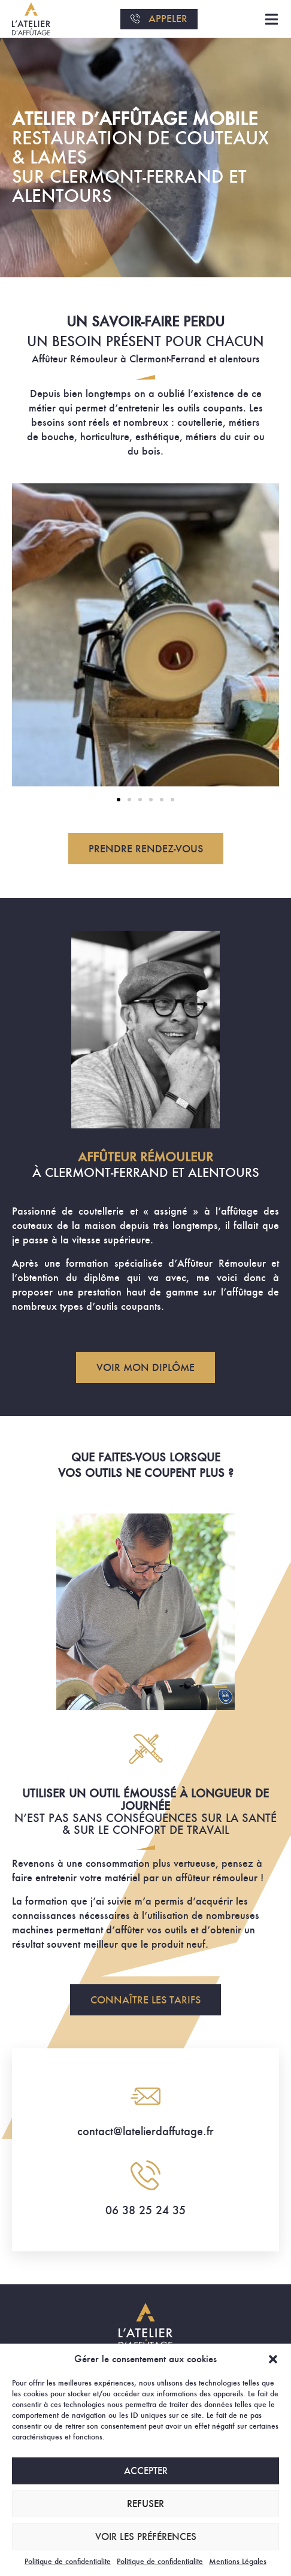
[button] (273, 2359)
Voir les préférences (145, 2536)
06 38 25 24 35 (145, 2210)
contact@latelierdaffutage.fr (145, 2131)
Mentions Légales (237, 2561)
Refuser (145, 2504)
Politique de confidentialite (68, 2561)
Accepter (146, 2471)
